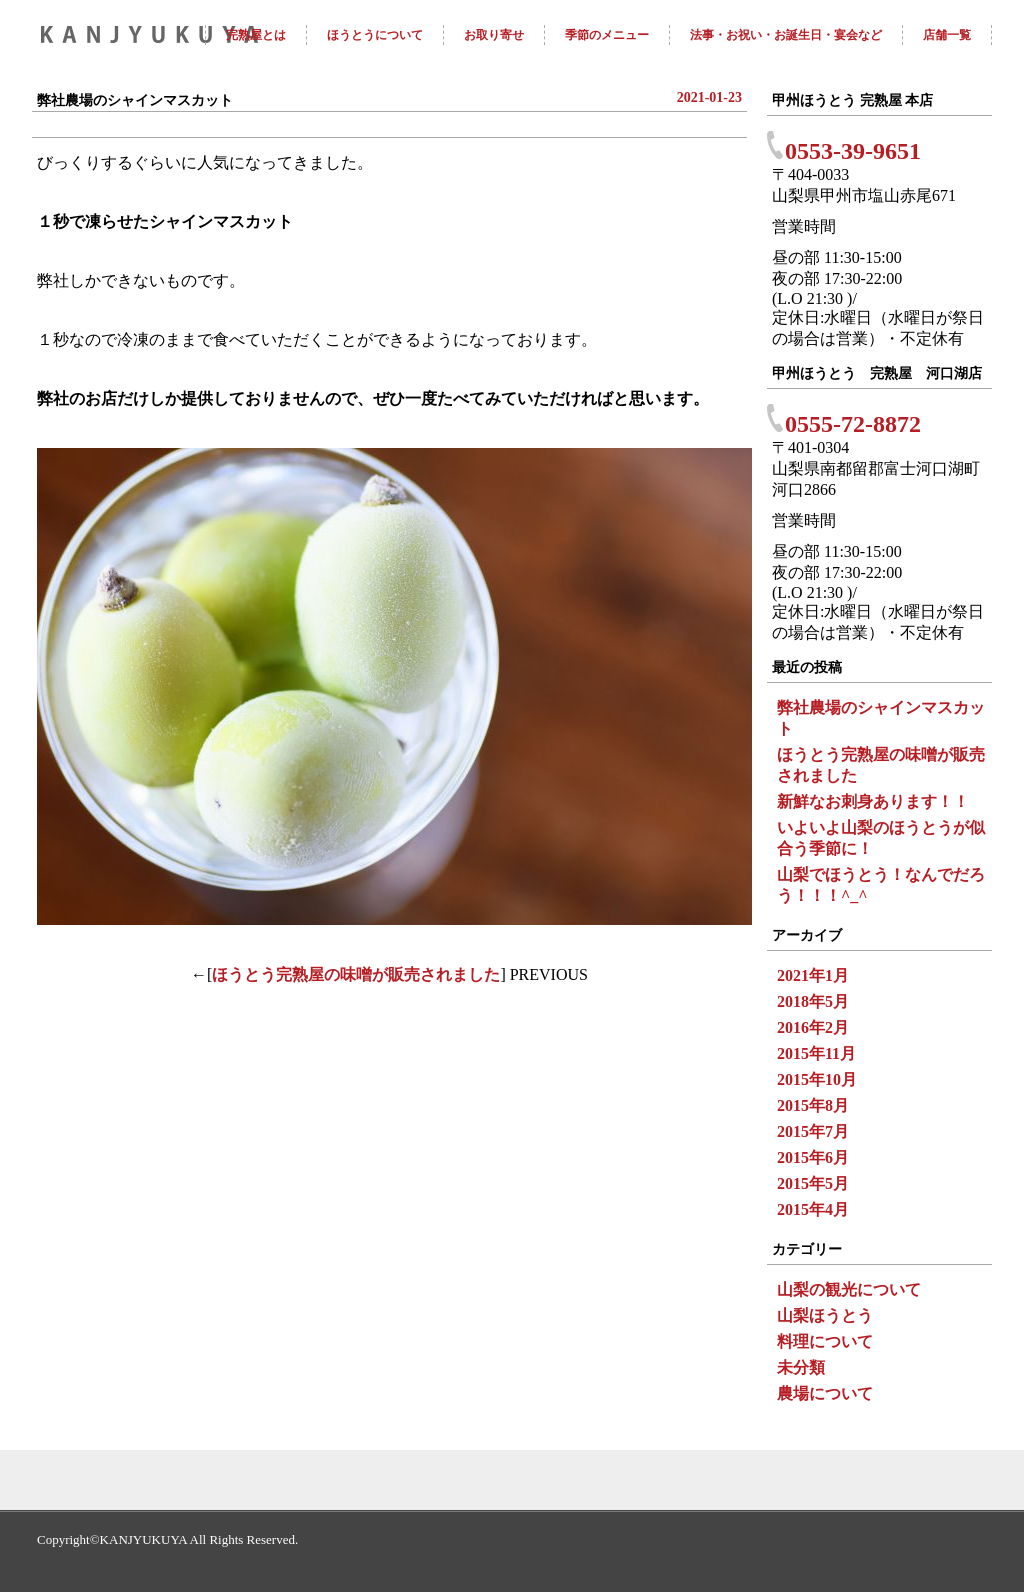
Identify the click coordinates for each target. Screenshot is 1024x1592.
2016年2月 (813, 1027)
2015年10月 (817, 1079)
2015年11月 (816, 1053)
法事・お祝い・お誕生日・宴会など (786, 35)
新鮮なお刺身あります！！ (873, 801)
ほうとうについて (375, 35)
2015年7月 (813, 1131)
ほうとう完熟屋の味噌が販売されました (356, 974)
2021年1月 (813, 975)
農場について (825, 1393)
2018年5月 (813, 1001)
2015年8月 (813, 1105)
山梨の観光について (849, 1289)
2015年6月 (813, 1157)
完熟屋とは (256, 35)
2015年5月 (813, 1183)
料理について (825, 1341)
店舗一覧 (947, 35)
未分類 (801, 1367)
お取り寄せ (494, 35)
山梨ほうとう (825, 1315)
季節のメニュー (607, 35)
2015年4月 (813, 1209)
